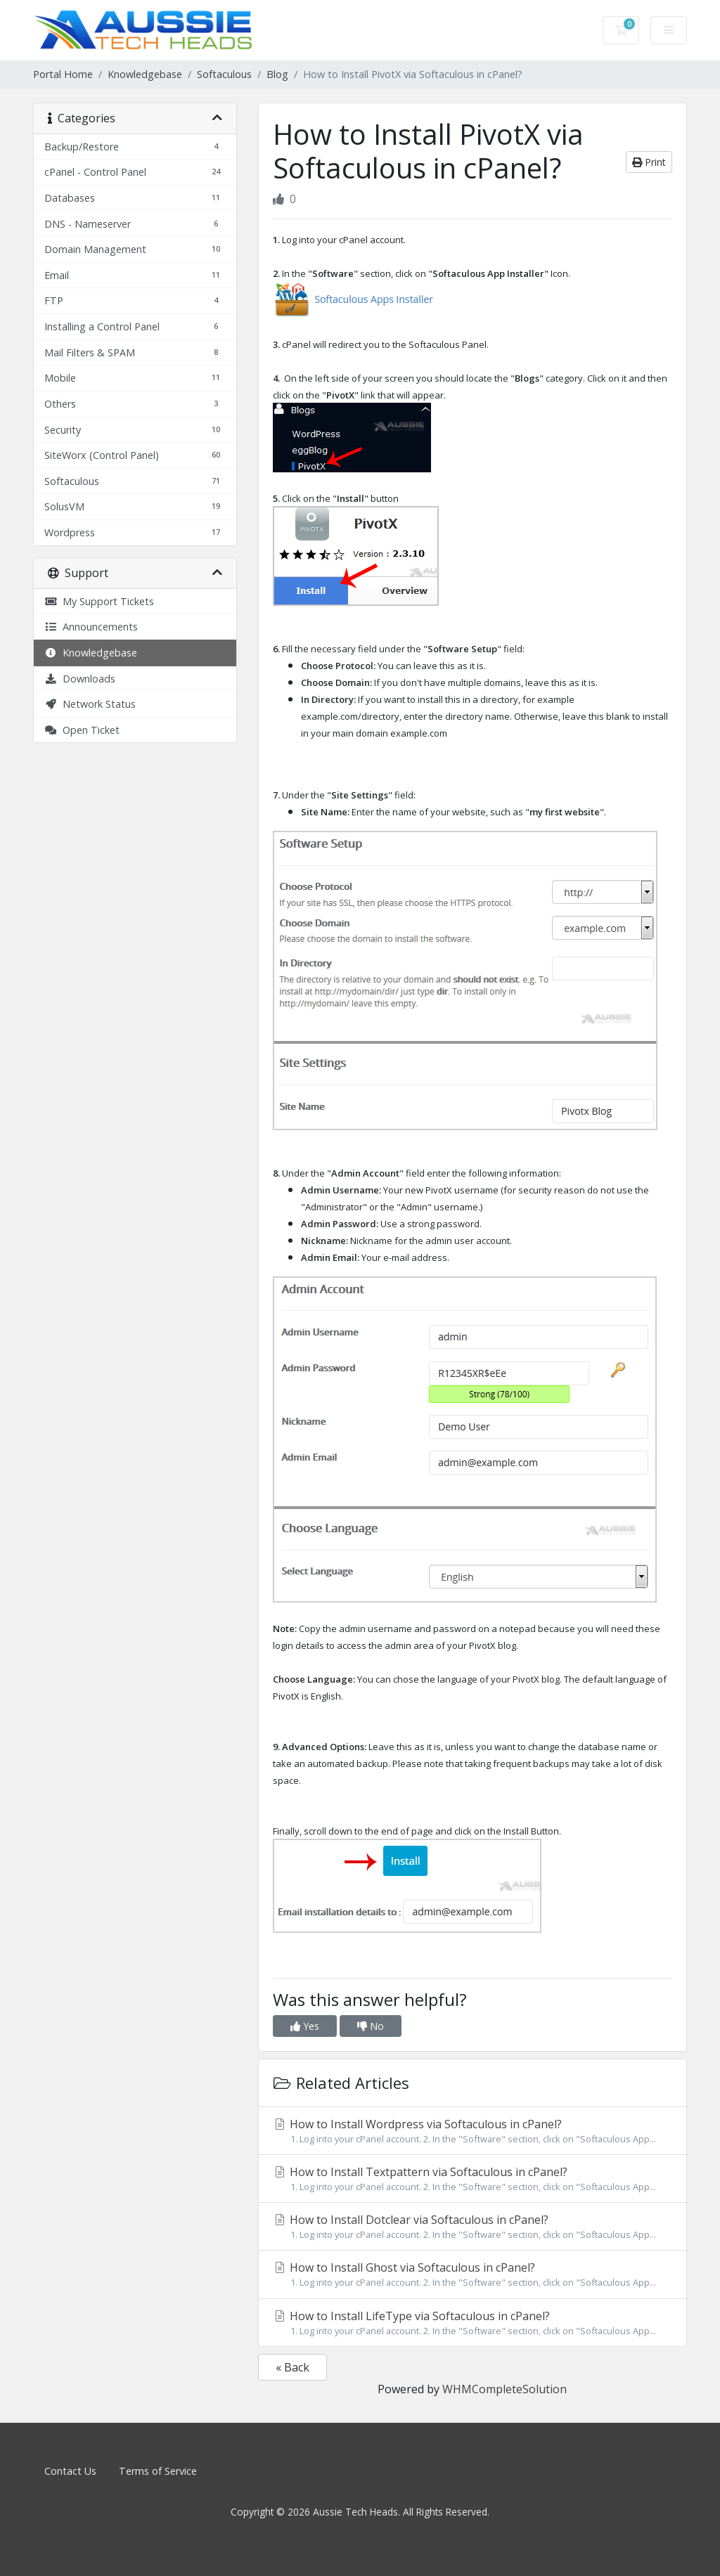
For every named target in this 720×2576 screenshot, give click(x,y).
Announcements (91, 626)
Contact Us (70, 2471)
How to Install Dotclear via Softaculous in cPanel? (472, 2226)
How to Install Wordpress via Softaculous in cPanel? (472, 2131)
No (370, 2026)
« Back (292, 2367)
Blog (277, 74)
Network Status (90, 704)
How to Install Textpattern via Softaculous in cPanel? (472, 2179)
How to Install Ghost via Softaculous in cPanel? (472, 2274)
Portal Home (63, 74)
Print (649, 162)
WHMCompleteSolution (504, 2389)
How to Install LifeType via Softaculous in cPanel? (472, 2323)
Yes (304, 2026)
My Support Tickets (99, 601)
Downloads (79, 678)
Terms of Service (158, 2471)
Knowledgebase (145, 74)
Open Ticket (82, 730)
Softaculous (224, 74)
